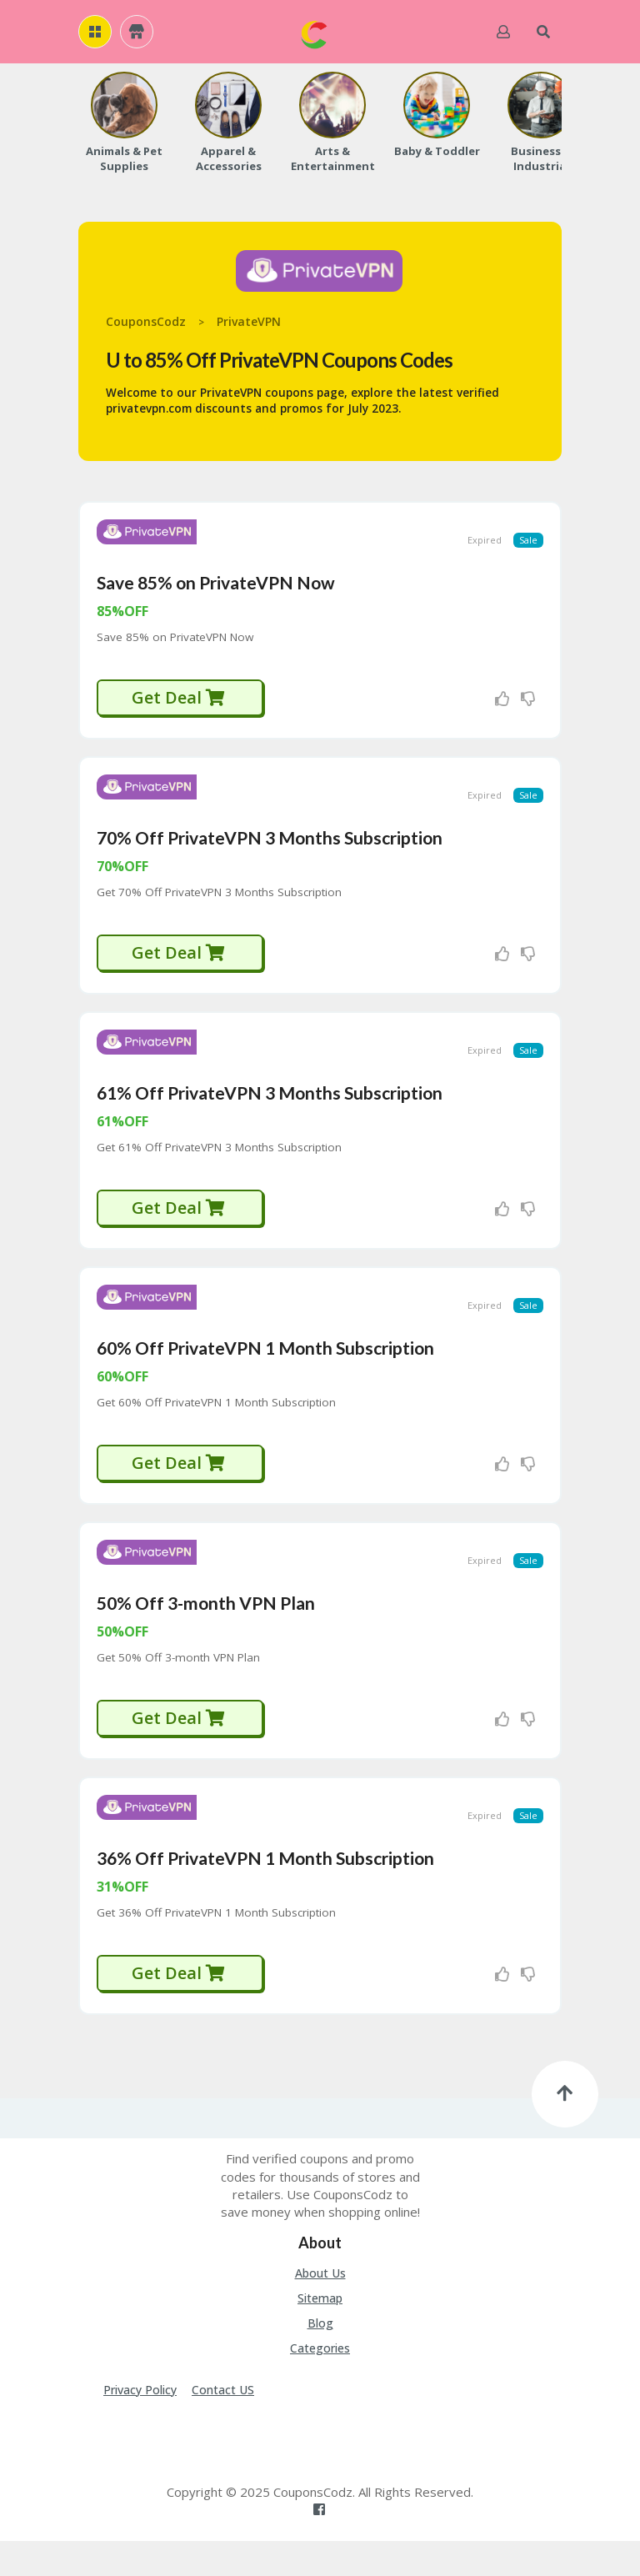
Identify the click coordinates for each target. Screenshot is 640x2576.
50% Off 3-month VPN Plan (206, 1631)
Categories (320, 2383)
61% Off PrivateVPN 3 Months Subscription (269, 1110)
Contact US (223, 2425)
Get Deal (179, 703)
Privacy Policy (140, 2425)
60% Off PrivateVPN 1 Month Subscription (265, 1371)
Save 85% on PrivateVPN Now (216, 588)
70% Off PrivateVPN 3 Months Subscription (269, 849)
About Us (320, 2308)
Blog (320, 2358)
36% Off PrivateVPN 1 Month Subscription (265, 1892)
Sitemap (320, 2333)
